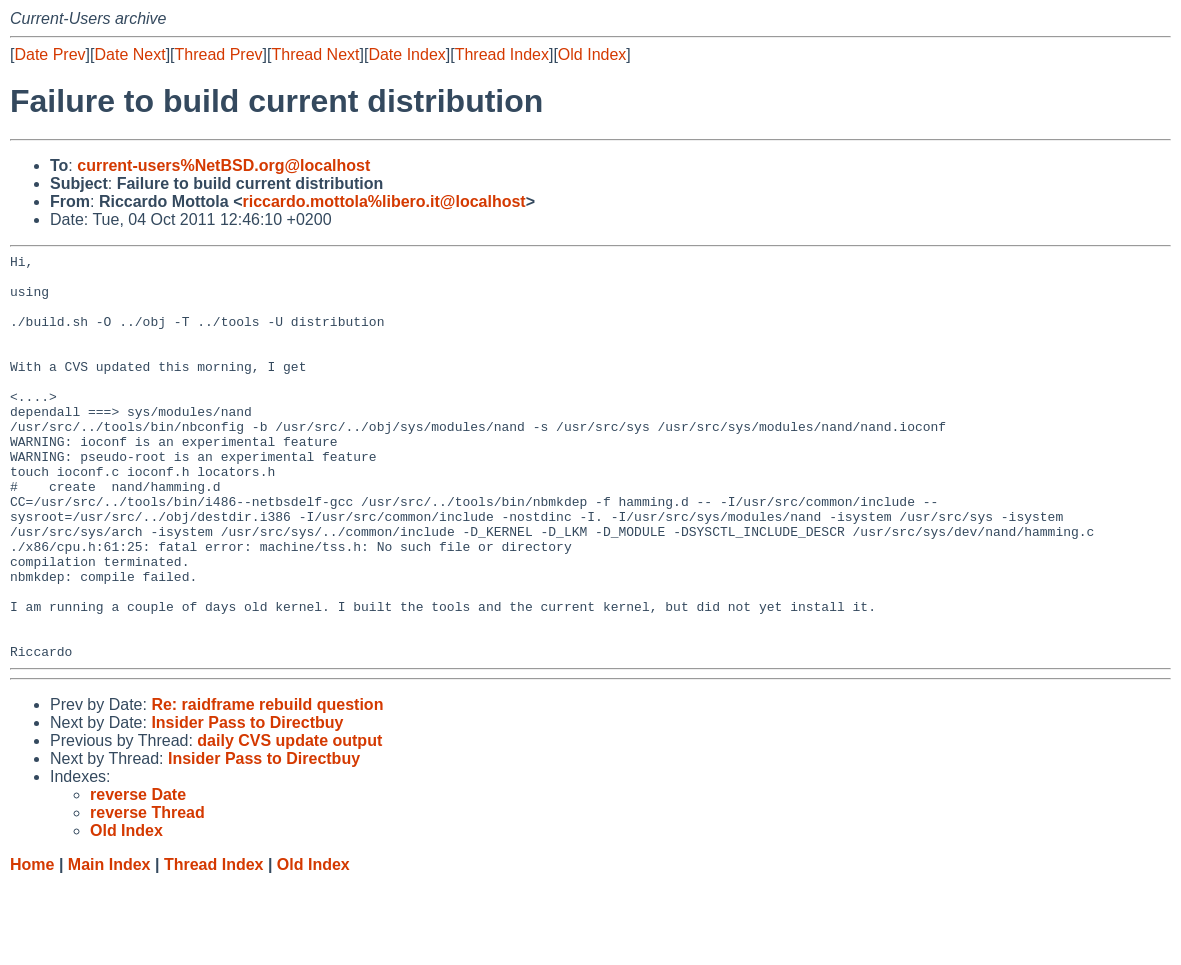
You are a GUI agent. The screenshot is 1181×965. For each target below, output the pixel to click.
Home (32, 945)
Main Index (109, 945)
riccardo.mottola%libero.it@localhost (383, 201)
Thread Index (502, 54)
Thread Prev (219, 54)
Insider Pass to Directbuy (247, 803)
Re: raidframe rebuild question (267, 785)
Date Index (406, 54)
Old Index (592, 54)
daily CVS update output (289, 821)
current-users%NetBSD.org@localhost (223, 165)
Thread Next (315, 54)
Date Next (129, 54)
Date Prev (49, 54)
